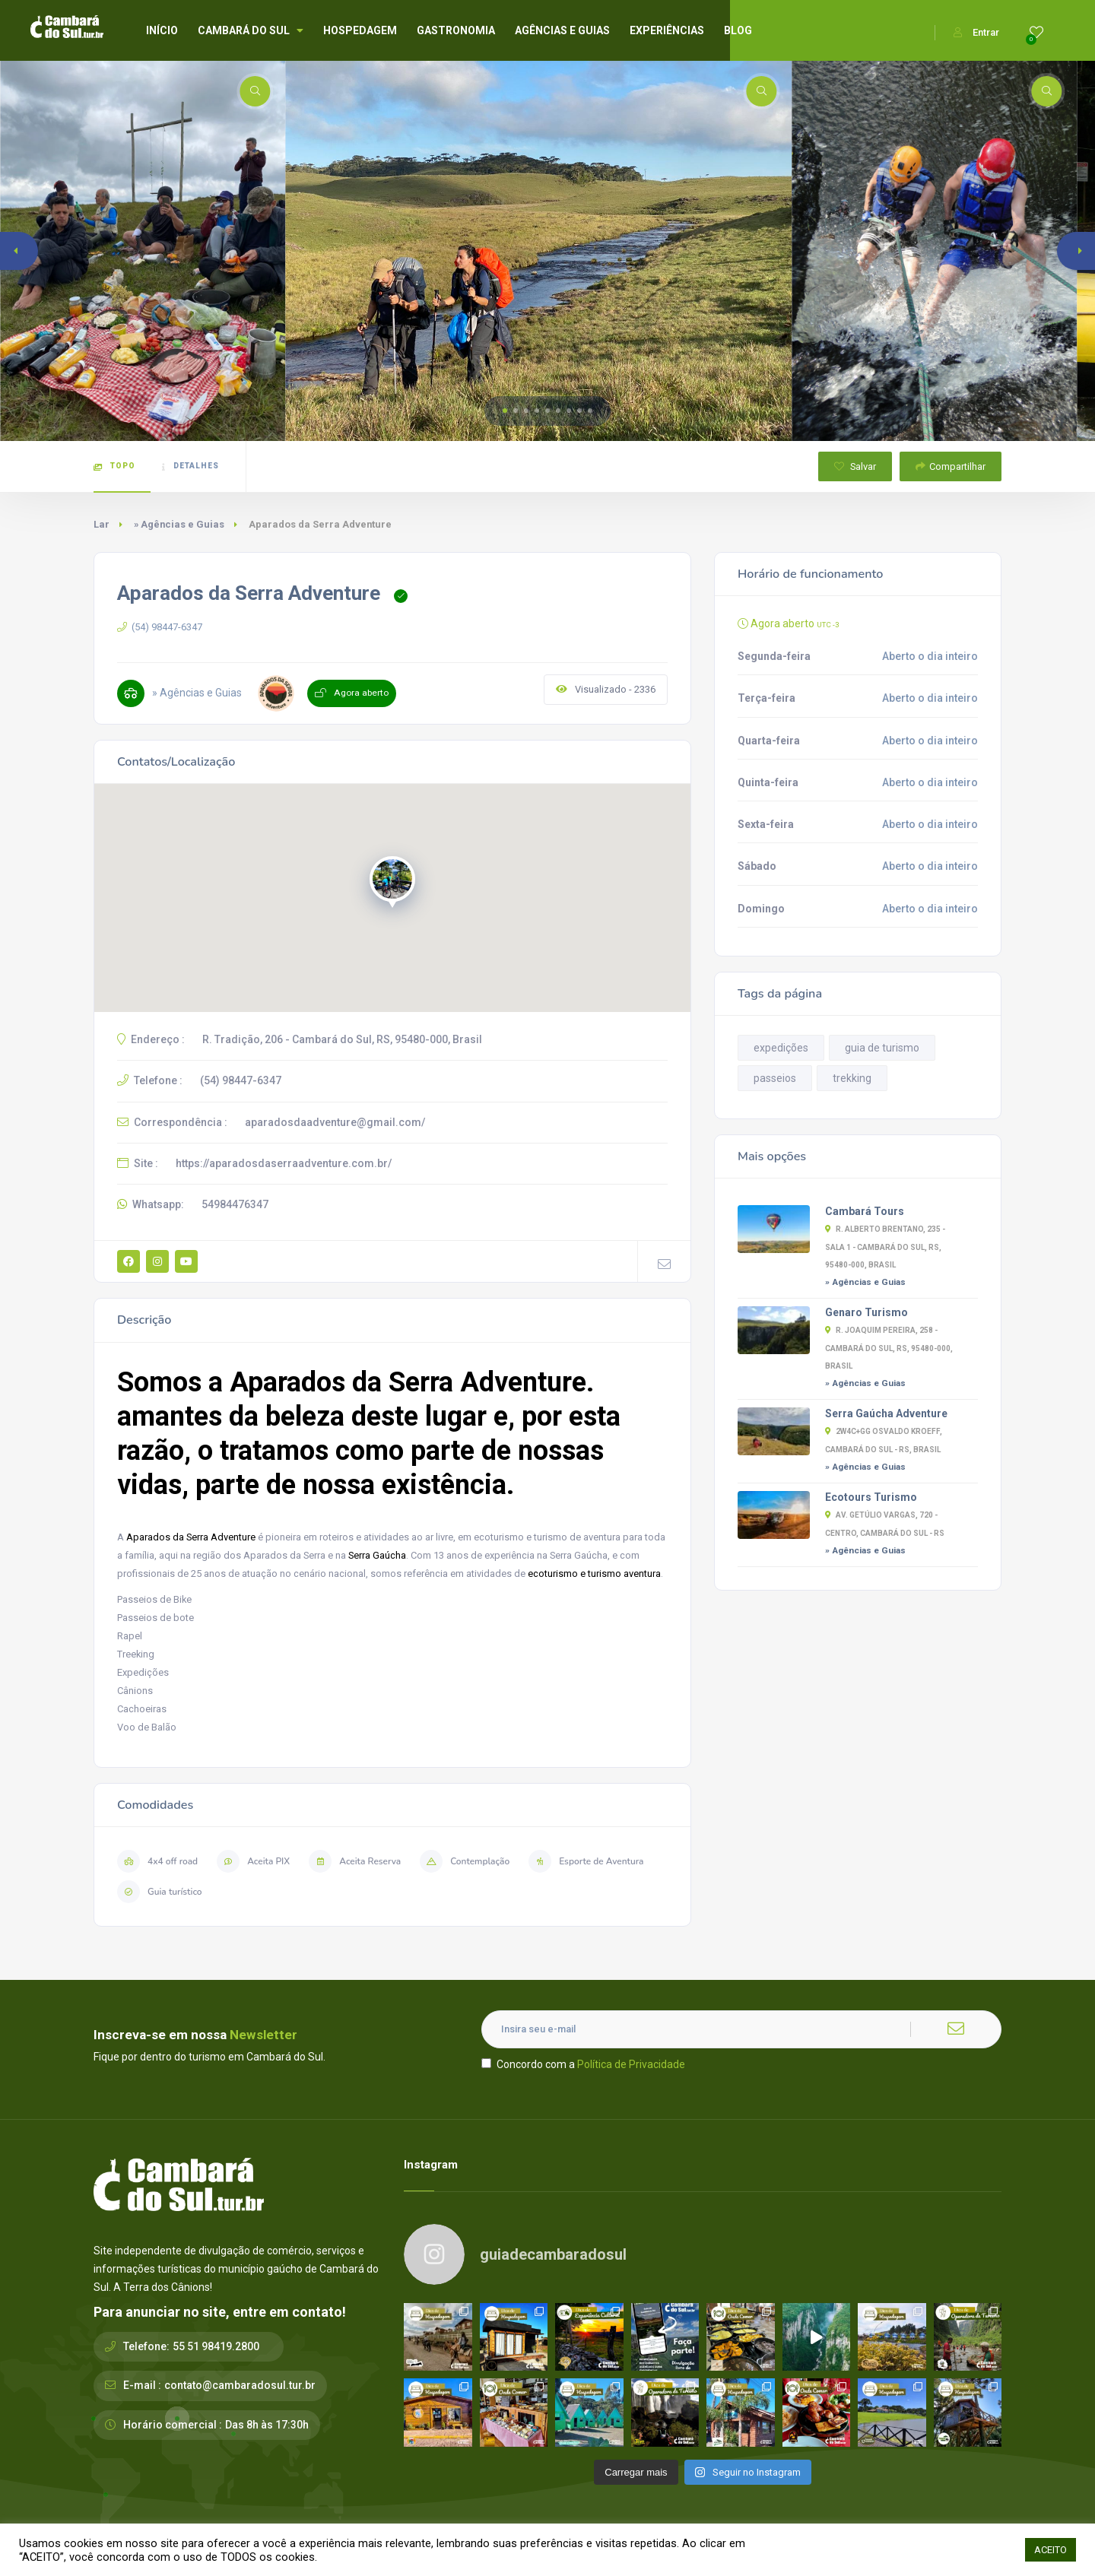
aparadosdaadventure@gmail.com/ (335, 1122)
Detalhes (190, 466)
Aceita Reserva (355, 1861)
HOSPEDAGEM (360, 30)
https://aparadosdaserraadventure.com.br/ (284, 1163)
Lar (102, 524)
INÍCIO (162, 30)
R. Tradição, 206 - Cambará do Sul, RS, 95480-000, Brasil (342, 1039)
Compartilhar (951, 466)
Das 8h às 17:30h (267, 2425)
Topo (114, 466)
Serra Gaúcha (377, 1555)
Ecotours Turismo (871, 1497)
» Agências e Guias (179, 524)
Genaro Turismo (866, 1312)
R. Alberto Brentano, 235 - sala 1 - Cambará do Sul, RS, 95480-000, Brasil (885, 1246)
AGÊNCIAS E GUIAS (562, 30)
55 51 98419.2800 (216, 2346)
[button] (505, 410)
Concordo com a (583, 2064)
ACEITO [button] (1050, 2549)
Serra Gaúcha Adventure (886, 1413)
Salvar (855, 466)
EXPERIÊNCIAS (667, 30)
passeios (775, 1078)
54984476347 (235, 1204)
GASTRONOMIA (456, 30)
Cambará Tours (864, 1211)
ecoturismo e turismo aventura (594, 1573)
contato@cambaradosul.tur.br (240, 2385)
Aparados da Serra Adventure (191, 1537)
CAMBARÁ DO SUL (250, 30)
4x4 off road (157, 1861)
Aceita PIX (253, 1861)
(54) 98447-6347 (159, 627)
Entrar (976, 32)
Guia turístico (159, 1891)
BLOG (738, 30)
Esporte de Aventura (585, 1861)
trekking (852, 1078)
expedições (781, 1048)
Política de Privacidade (631, 2064)
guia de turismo (882, 1048)
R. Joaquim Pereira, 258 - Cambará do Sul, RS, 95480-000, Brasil (889, 1347)
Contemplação (464, 1861)
